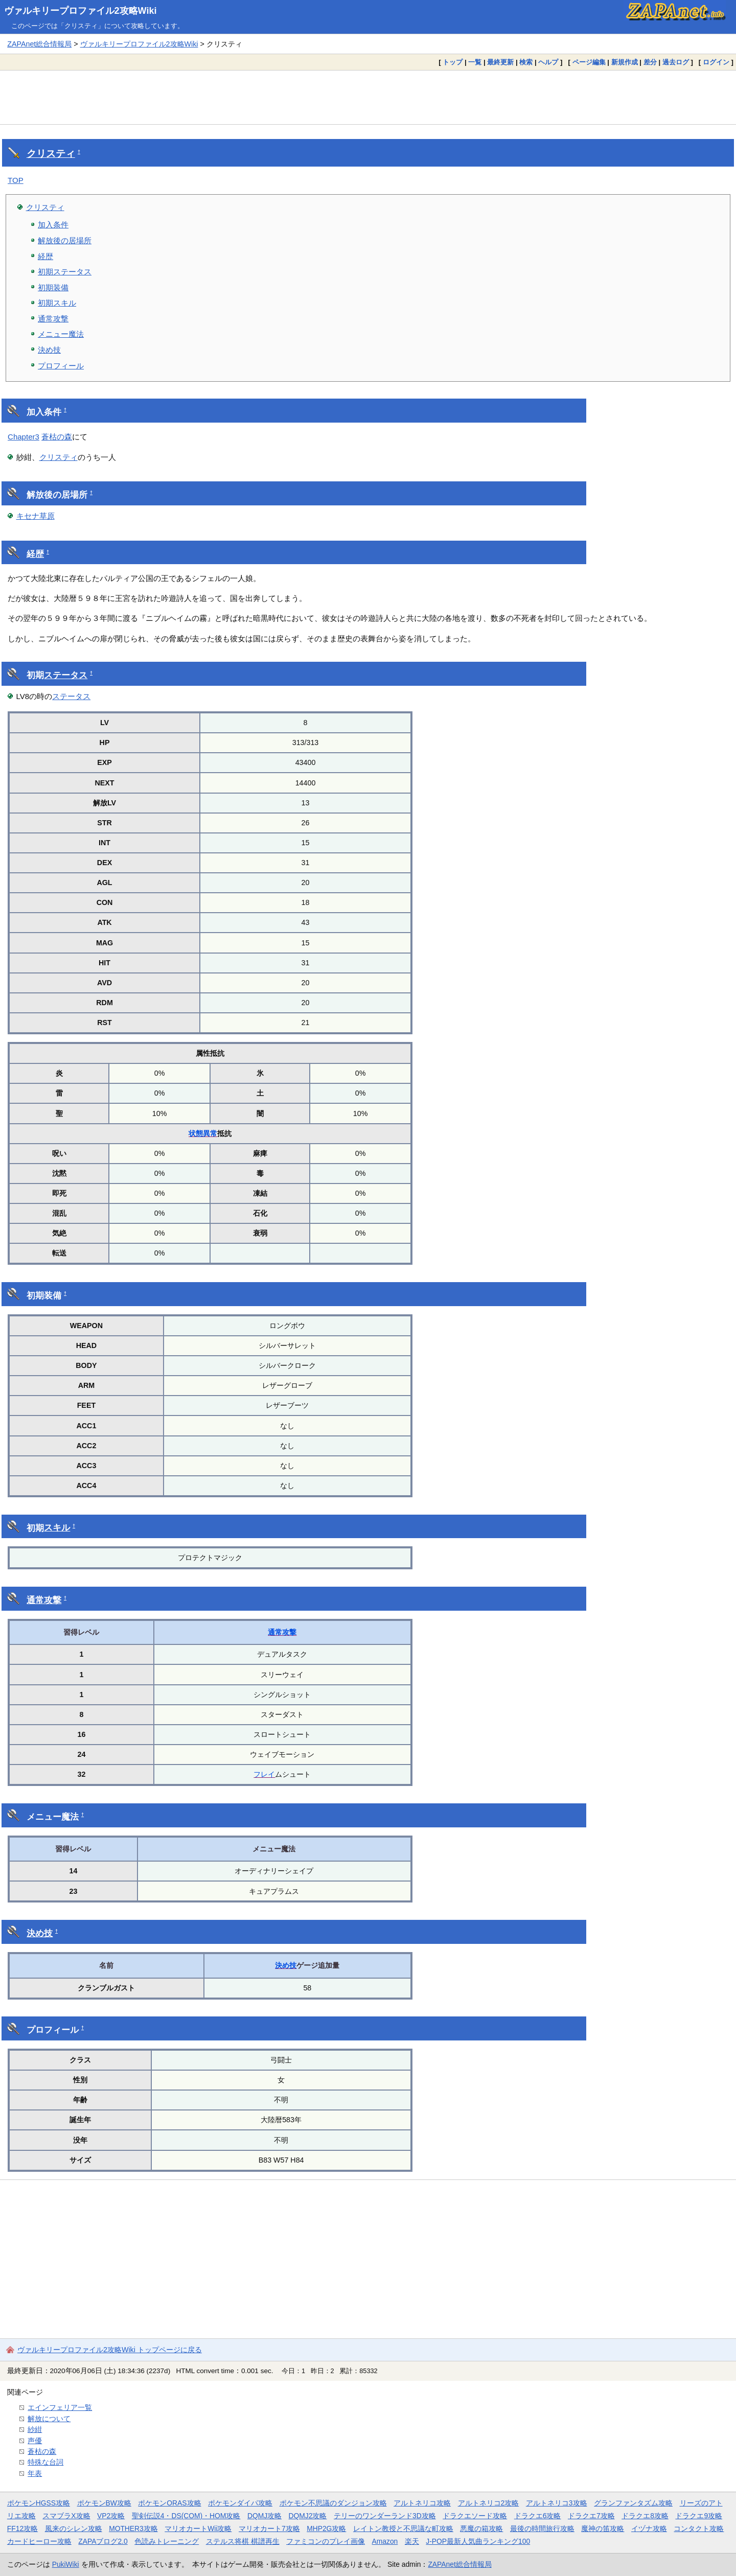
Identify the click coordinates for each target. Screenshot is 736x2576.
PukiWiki (65, 2564)
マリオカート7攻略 (269, 2528)
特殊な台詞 (45, 2462)
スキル (57, 1528)
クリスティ (51, 153)
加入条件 (53, 224)
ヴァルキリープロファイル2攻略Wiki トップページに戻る (109, 2350)
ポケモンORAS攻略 (169, 2503)
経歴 (45, 256)
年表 (35, 2473)
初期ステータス (64, 271)
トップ (453, 62)
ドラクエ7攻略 (591, 2516)
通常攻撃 (53, 318)
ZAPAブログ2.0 (102, 2541)
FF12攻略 (22, 2528)
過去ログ (675, 62)
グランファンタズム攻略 (633, 2503)
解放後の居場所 (64, 240)
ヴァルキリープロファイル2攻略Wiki (80, 11)
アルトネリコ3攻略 (556, 2503)
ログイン (716, 62)
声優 (35, 2440)
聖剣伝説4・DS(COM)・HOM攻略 (186, 2516)
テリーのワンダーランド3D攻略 (385, 2516)
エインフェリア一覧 (60, 2407)
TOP (16, 180)
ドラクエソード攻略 (475, 2516)
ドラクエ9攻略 (698, 2516)
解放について (49, 2419)
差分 (650, 62)
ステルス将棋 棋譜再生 (243, 2541)
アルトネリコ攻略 (422, 2503)
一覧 (474, 62)
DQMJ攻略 (264, 2516)
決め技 (49, 349)
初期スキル (57, 302)
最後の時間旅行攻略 (542, 2528)
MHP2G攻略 (326, 2528)
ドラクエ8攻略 (645, 2516)
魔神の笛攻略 (602, 2528)
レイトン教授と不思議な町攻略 (403, 2528)
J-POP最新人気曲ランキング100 (478, 2541)
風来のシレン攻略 (73, 2528)
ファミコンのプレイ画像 (325, 2541)
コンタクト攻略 (699, 2528)
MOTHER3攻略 (133, 2528)
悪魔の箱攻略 (481, 2528)
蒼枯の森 (56, 436)
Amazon (385, 2541)
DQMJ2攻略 (308, 2516)
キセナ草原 (35, 516)
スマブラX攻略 (66, 2516)
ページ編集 (589, 62)
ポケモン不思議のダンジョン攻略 (333, 2503)
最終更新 (500, 62)
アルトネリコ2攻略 (488, 2503)
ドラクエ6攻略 (537, 2516)
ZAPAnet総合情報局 (39, 44)
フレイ (264, 1774)
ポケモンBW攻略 (104, 2503)
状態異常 (203, 1133)
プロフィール (61, 365)
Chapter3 (23, 436)
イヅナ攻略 (649, 2528)
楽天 (412, 2541)
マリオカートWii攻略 (198, 2528)
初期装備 (53, 287)
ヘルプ (548, 62)
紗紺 (35, 2429)
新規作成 (624, 62)
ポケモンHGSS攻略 (38, 2503)
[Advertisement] (368, 97)
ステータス (65, 675)
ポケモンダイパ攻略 (240, 2503)
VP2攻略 (111, 2516)
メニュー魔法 (61, 334)
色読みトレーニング (166, 2541)
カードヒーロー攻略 (39, 2541)
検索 (526, 62)
